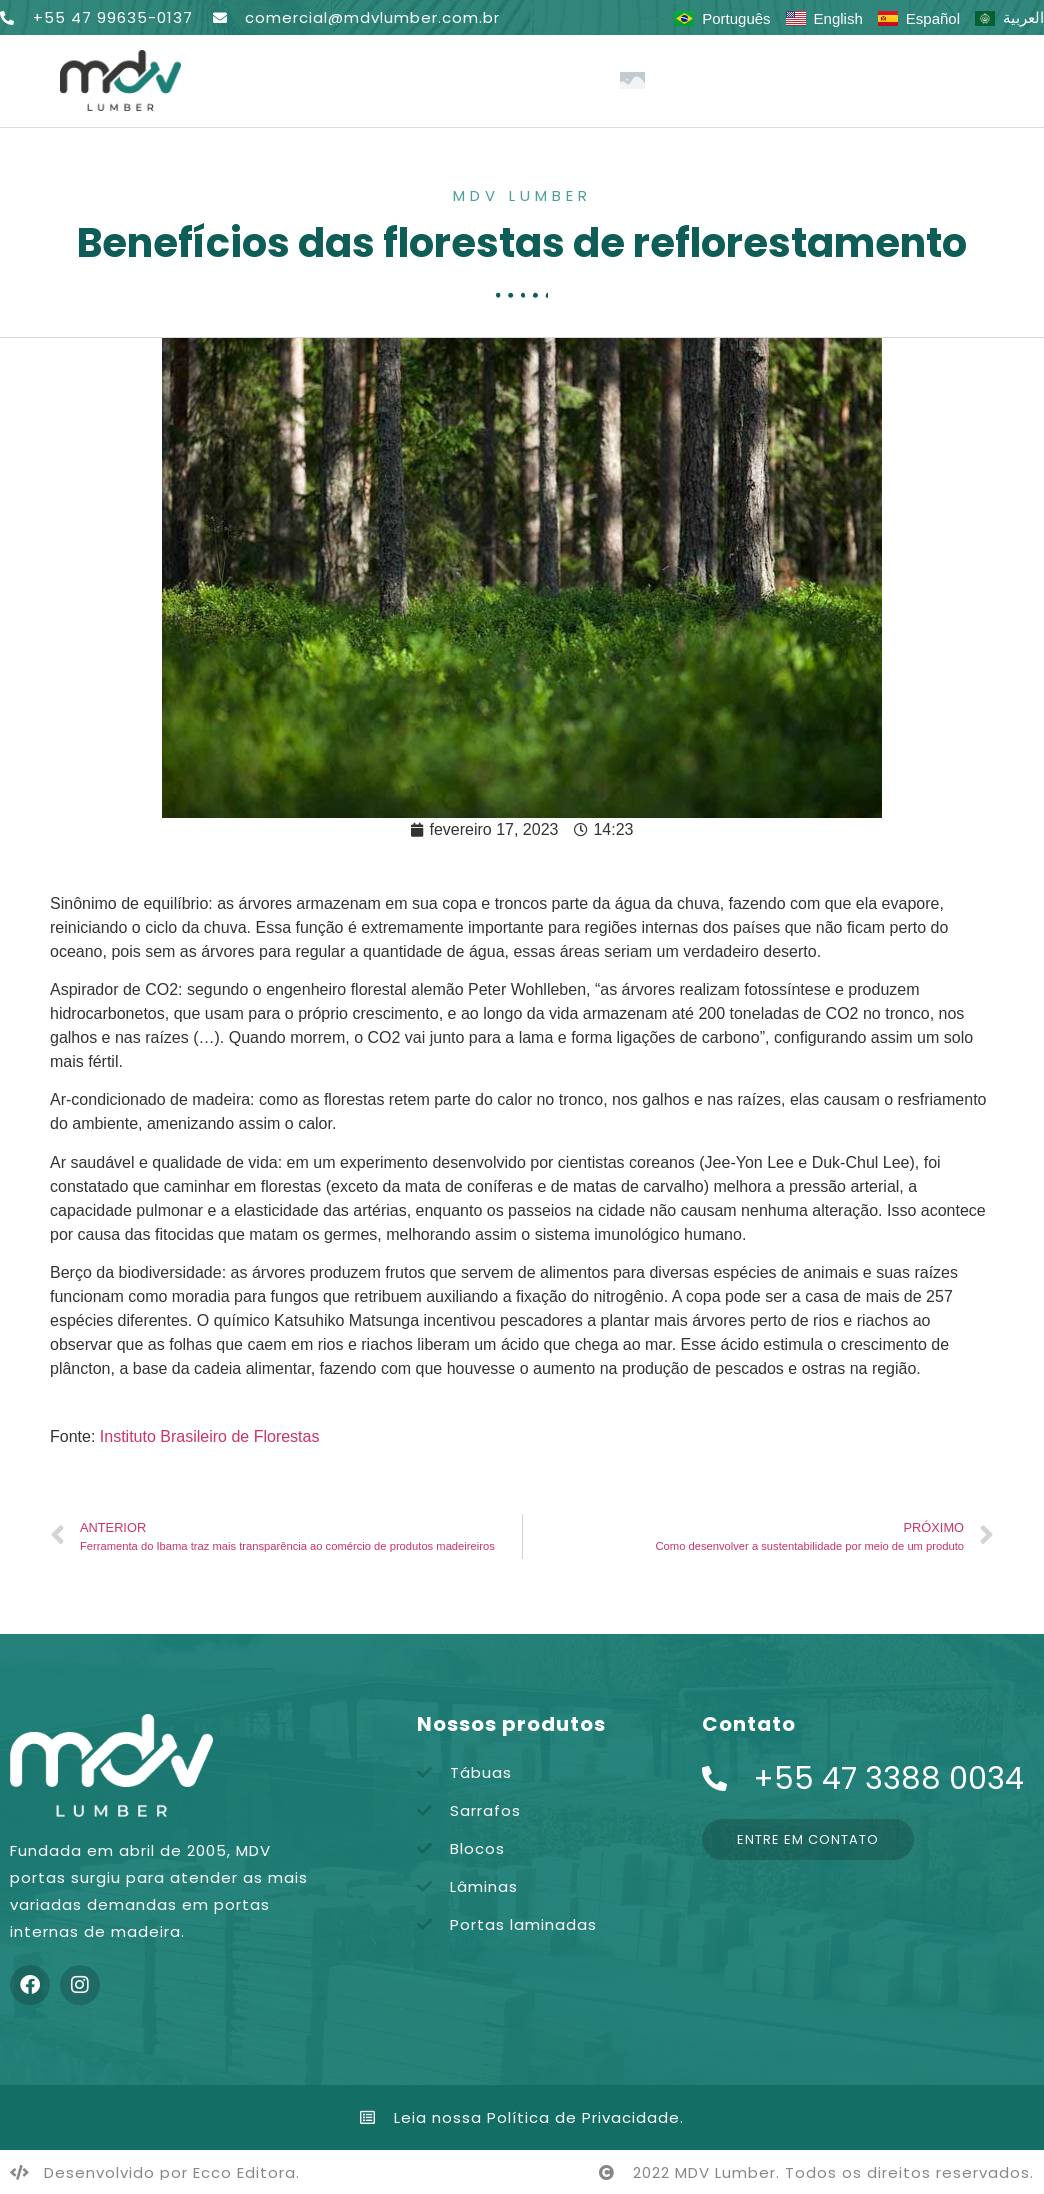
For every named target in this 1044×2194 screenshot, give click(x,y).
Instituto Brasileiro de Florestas (210, 1436)
